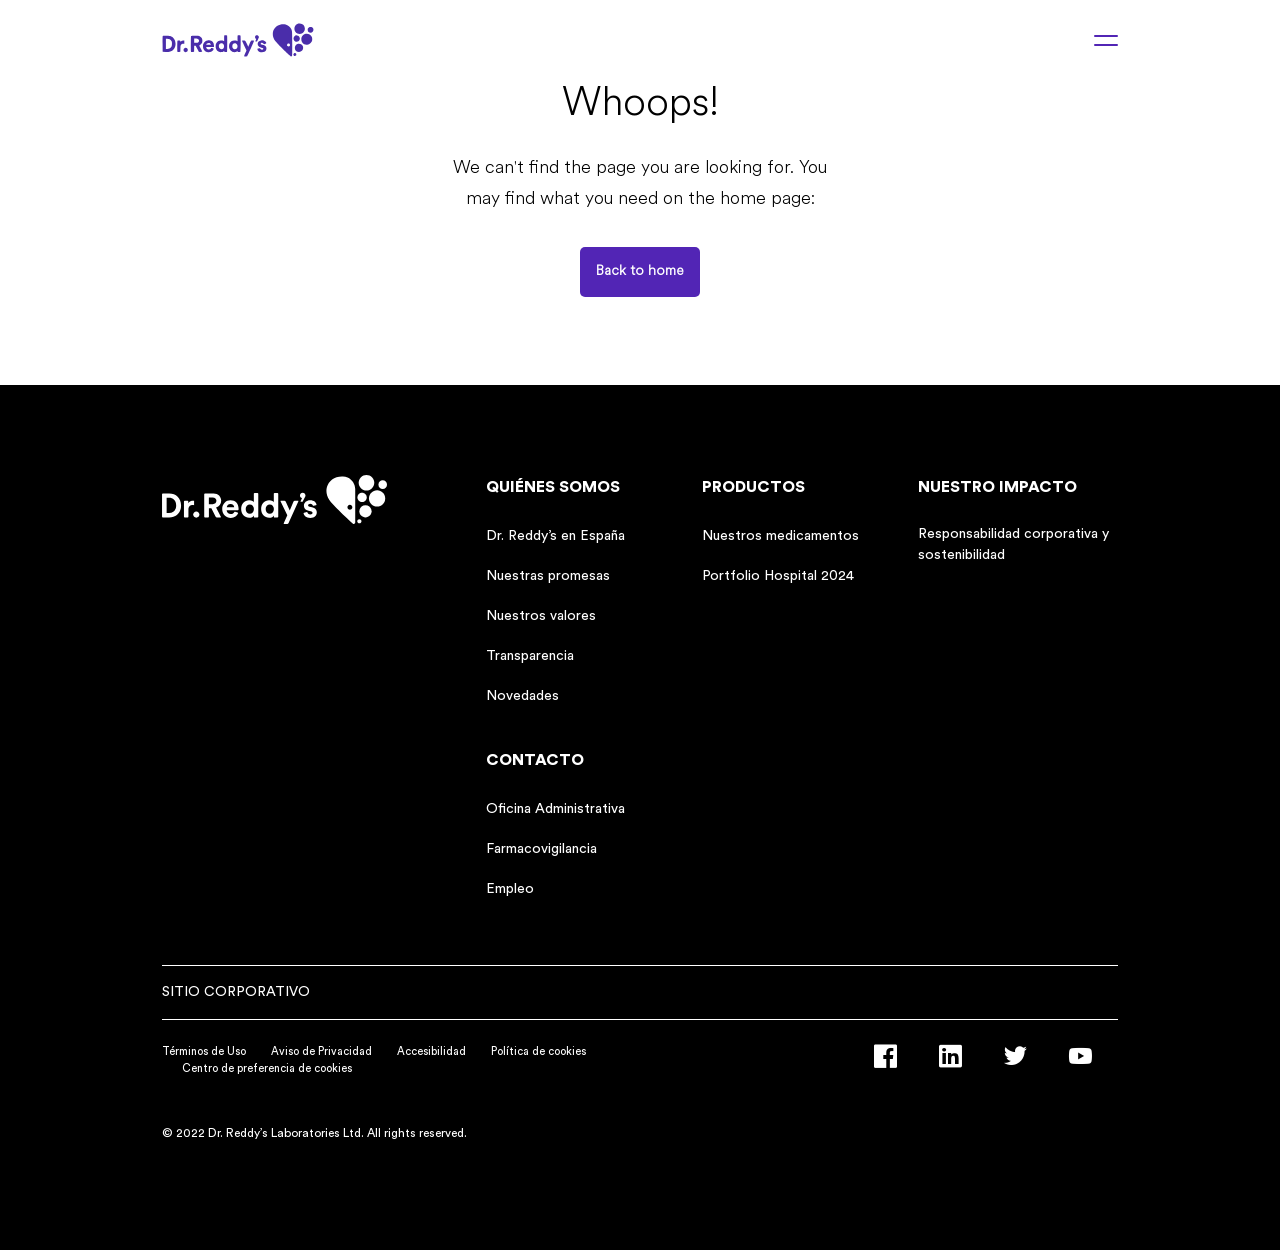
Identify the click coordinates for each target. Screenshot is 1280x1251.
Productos (753, 487)
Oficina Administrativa (555, 809)
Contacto (535, 760)
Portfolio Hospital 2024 (778, 576)
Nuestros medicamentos (780, 536)
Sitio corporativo (236, 992)
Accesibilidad (431, 1051)
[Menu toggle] (1094, 40)
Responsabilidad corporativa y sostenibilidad (1013, 544)
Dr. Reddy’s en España (555, 536)
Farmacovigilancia (541, 849)
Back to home (640, 271)
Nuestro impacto (997, 487)
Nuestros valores (541, 616)
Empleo (510, 889)
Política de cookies (538, 1051)
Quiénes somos (553, 487)
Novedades (522, 696)
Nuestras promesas (548, 576)
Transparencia (530, 656)
